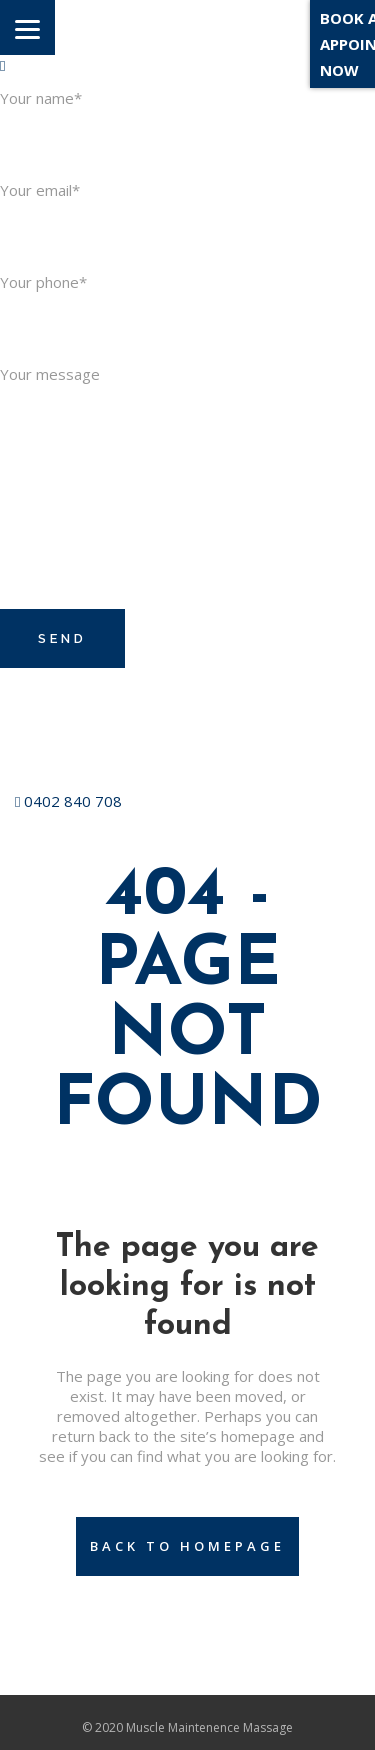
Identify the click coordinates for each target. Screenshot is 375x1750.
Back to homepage (187, 1546)
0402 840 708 (68, 801)
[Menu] (27, 27)
